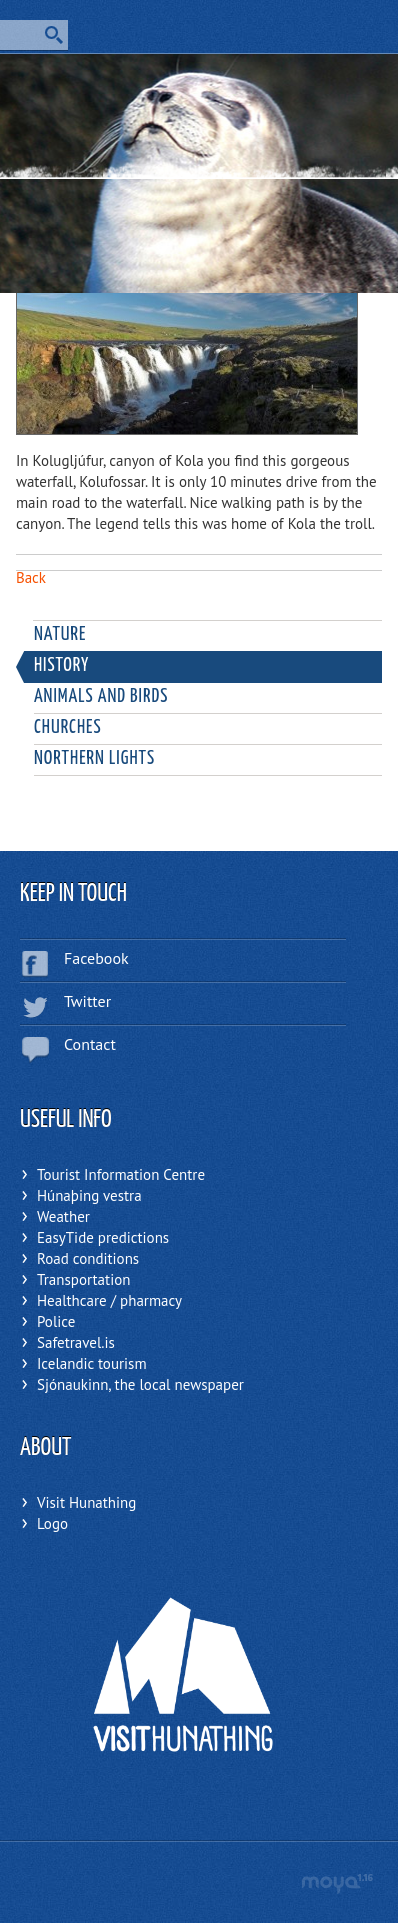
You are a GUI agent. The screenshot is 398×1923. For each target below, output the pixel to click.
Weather (63, 1216)
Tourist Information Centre (121, 1174)
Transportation (83, 1279)
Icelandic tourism (92, 1363)
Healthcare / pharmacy (109, 1300)
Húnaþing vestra (89, 1195)
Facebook (96, 958)
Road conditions (88, 1258)
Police (56, 1321)
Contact (90, 1044)
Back (31, 577)
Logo (52, 1523)
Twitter (87, 1001)
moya (336, 1883)
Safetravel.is (76, 1342)
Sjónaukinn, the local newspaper (140, 1384)
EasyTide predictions (103, 1237)
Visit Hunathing (86, 1502)
